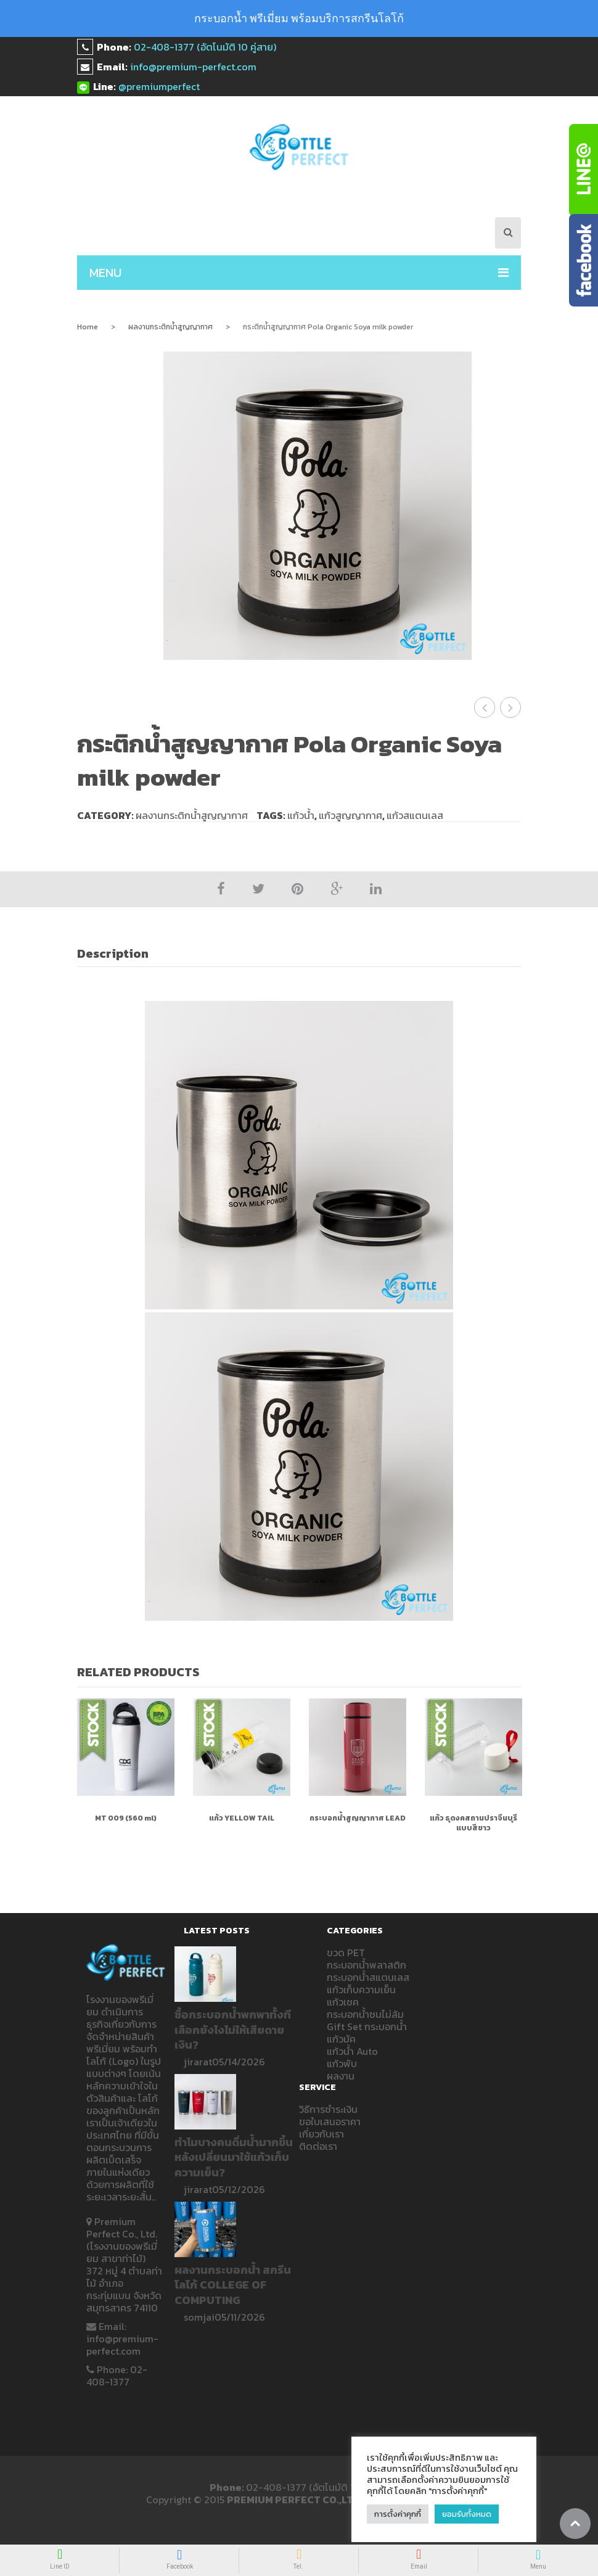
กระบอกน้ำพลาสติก (366, 1964)
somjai (199, 2317)
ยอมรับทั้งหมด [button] (466, 2514)
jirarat (198, 2061)
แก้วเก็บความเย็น (361, 1989)
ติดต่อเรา (318, 2146)
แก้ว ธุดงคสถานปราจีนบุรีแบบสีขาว (473, 1823)
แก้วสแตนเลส (415, 815)
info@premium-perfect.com (193, 66)
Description (113, 953)
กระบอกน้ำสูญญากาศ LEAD (357, 1818)
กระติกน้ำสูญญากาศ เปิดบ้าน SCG (485, 707)
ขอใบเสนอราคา (330, 2121)
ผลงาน (340, 2075)
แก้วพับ (342, 2063)
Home (87, 326)
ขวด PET (346, 1952)
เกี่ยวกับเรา (321, 2133)
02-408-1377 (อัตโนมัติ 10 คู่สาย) (205, 46)
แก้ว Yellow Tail (241, 1818)
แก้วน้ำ (300, 815)
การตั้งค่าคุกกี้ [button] (397, 2514)
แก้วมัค (341, 2038)
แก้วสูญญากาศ (350, 815)
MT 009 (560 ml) (126, 1818)
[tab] (119, 953)
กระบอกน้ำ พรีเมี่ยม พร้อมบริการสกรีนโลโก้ (299, 18)
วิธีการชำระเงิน (328, 2109)
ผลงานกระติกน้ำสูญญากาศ (170, 326)
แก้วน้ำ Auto (352, 2051)
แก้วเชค (343, 2001)
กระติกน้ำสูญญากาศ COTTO (511, 707)
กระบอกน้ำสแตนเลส (368, 1977)
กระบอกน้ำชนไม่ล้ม (365, 2014)
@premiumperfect (159, 86)
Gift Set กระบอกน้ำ (367, 2026)
